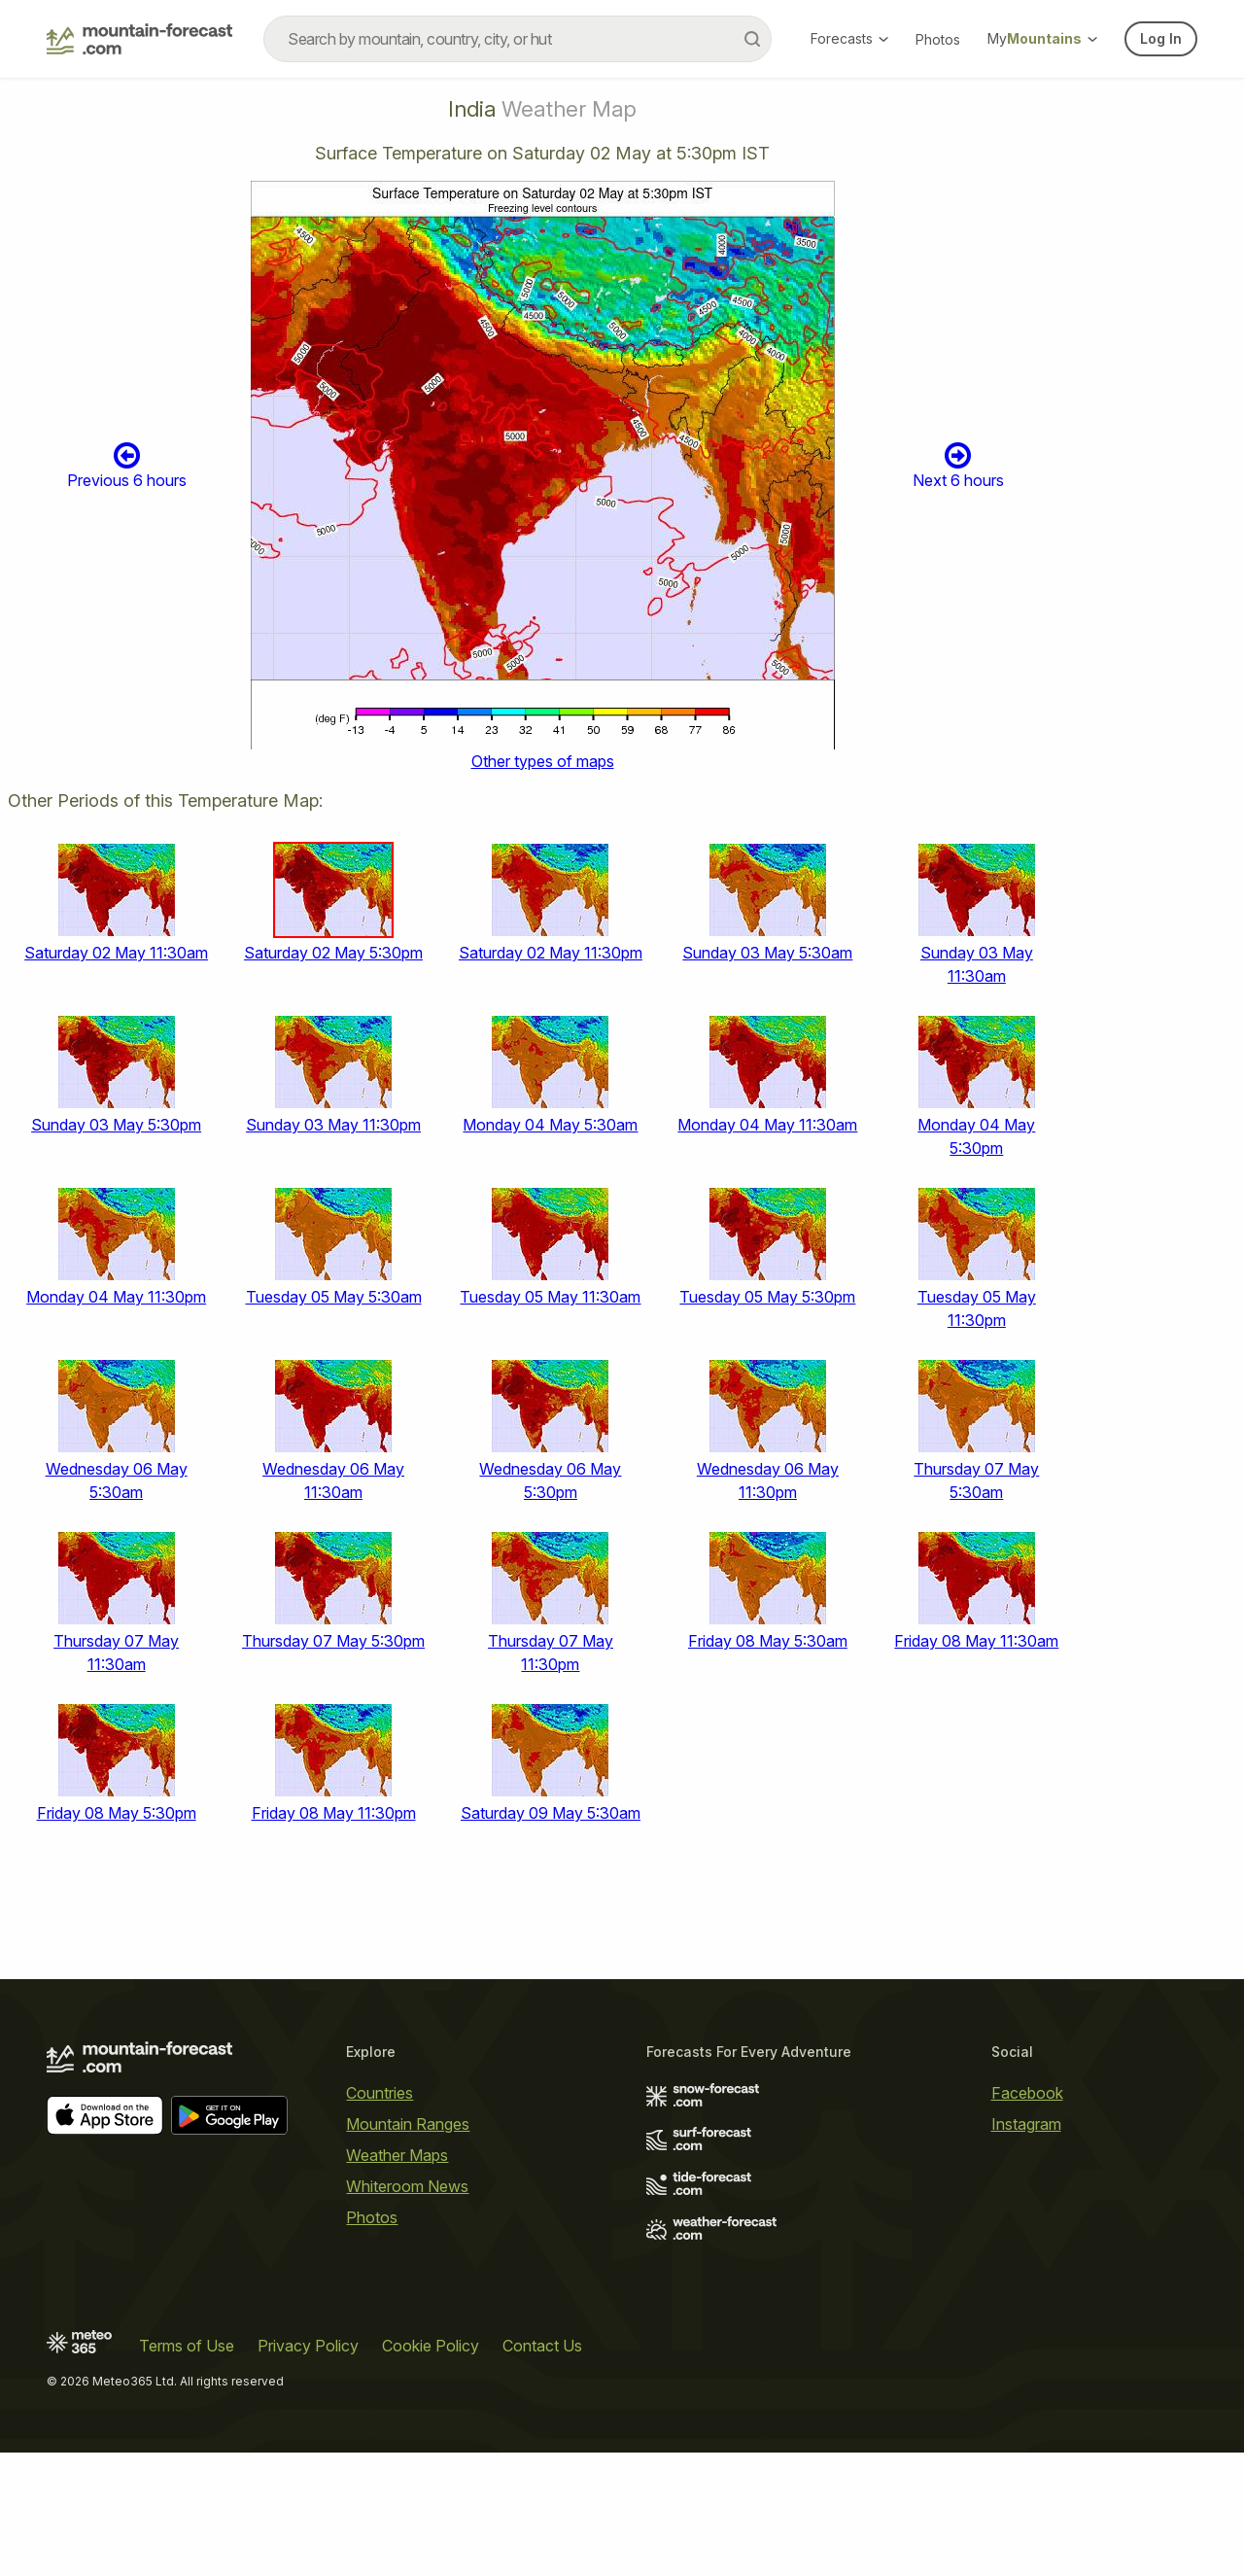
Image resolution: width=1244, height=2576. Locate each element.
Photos (938, 39)
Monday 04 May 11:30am (767, 1124)
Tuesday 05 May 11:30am (550, 1296)
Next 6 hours (958, 465)
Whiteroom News (407, 2186)
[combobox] (517, 39)
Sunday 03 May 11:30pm (333, 1124)
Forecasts (849, 38)
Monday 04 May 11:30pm (116, 1296)
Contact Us (542, 2345)
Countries (379, 2093)
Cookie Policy (430, 2345)
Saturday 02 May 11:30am (116, 952)
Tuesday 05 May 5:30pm (767, 1296)
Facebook (1027, 2093)
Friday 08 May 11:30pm (334, 1813)
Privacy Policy (308, 2345)
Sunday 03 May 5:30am (767, 952)
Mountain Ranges (407, 2124)
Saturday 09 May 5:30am (550, 1813)
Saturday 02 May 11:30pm (550, 952)
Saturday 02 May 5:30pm (333, 952)
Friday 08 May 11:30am (976, 1641)
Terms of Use (186, 2345)
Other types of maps (542, 761)
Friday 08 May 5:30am (767, 1641)
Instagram (1026, 2124)
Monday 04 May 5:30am (550, 1124)
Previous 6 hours (127, 465)
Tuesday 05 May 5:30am (334, 1296)
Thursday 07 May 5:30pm (333, 1641)
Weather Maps (397, 2155)
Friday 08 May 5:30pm (116, 1813)
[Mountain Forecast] (139, 38)
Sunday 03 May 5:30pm (116, 1124)
